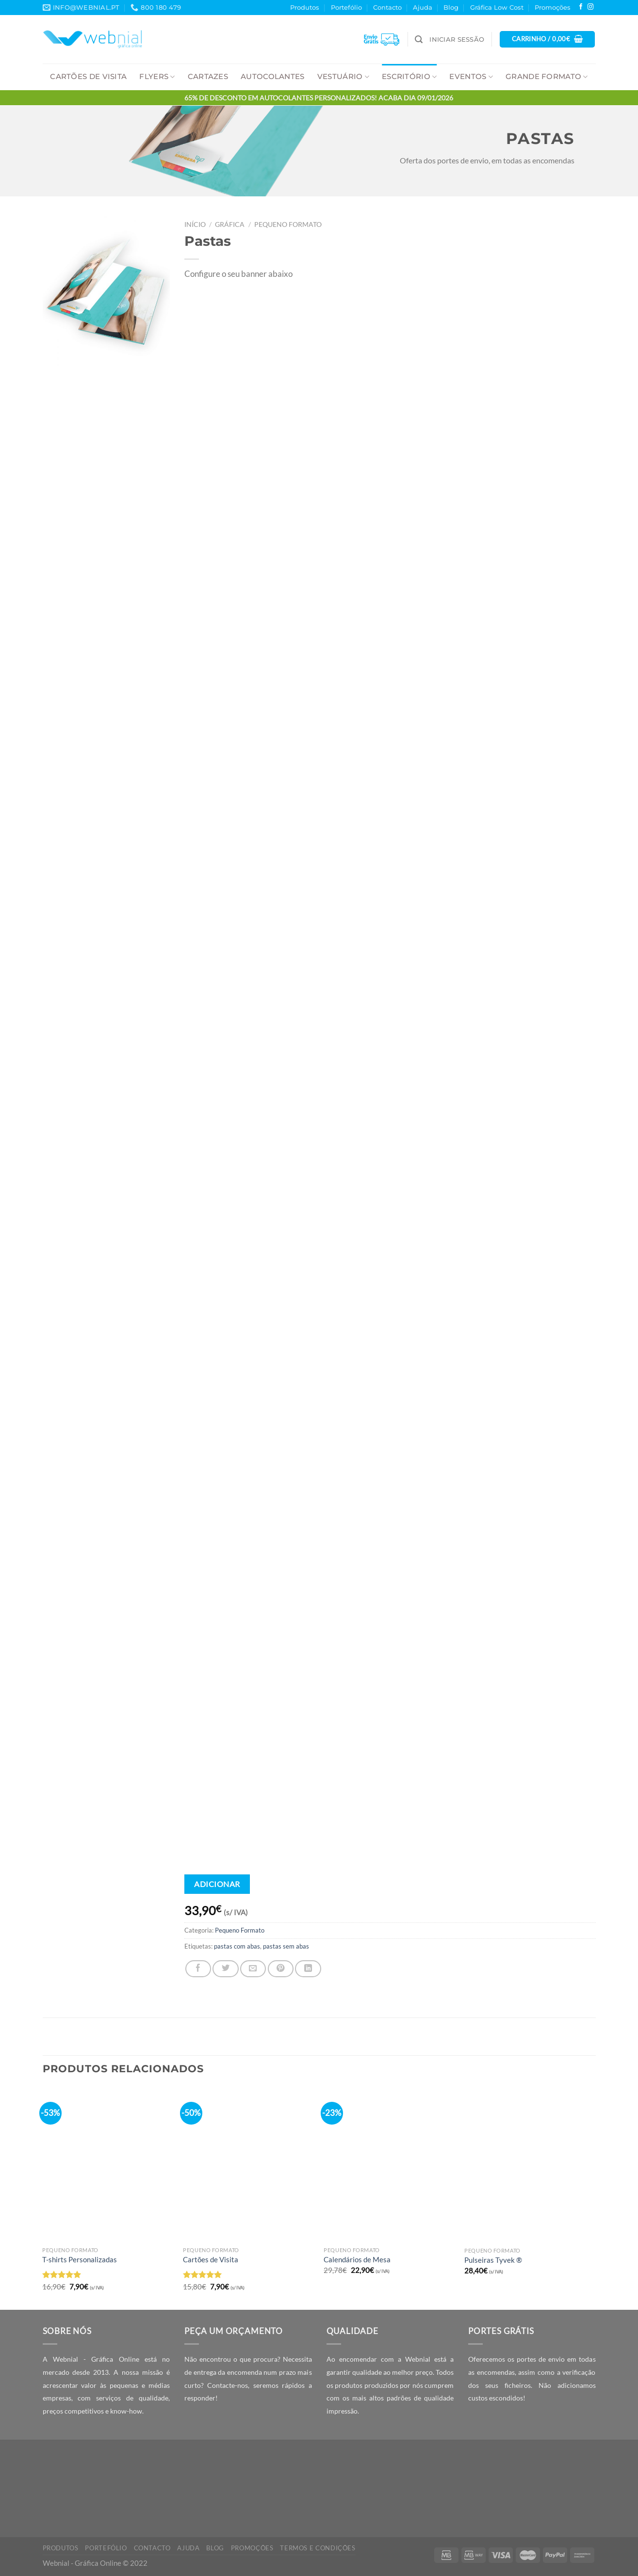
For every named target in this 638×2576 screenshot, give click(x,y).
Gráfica (230, 224)
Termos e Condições (317, 2548)
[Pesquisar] (419, 39)
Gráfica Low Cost (496, 7)
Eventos (471, 76)
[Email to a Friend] (253, 1968)
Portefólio (346, 7)
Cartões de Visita (88, 76)
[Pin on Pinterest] (281, 1968)
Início (195, 224)
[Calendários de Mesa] (389, 2164)
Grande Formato (547, 76)
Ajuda (422, 7)
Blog (450, 7)
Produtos (304, 7)
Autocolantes (273, 76)
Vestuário (343, 76)
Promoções (553, 7)
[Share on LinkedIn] (308, 1968)
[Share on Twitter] (225, 1968)
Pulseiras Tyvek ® (493, 2260)
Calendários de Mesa (357, 2259)
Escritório (409, 76)
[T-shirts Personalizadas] (107, 2164)
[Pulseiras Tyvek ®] (529, 2164)
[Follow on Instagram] (590, 7)
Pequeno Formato (288, 224)
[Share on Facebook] (198, 1968)
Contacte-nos (227, 2385)
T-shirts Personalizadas (79, 2259)
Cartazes (208, 76)
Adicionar (217, 1883)
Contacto (387, 7)
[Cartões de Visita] (248, 2164)
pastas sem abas (286, 1946)
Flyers (157, 76)
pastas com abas (237, 1946)
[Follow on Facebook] (581, 7)
